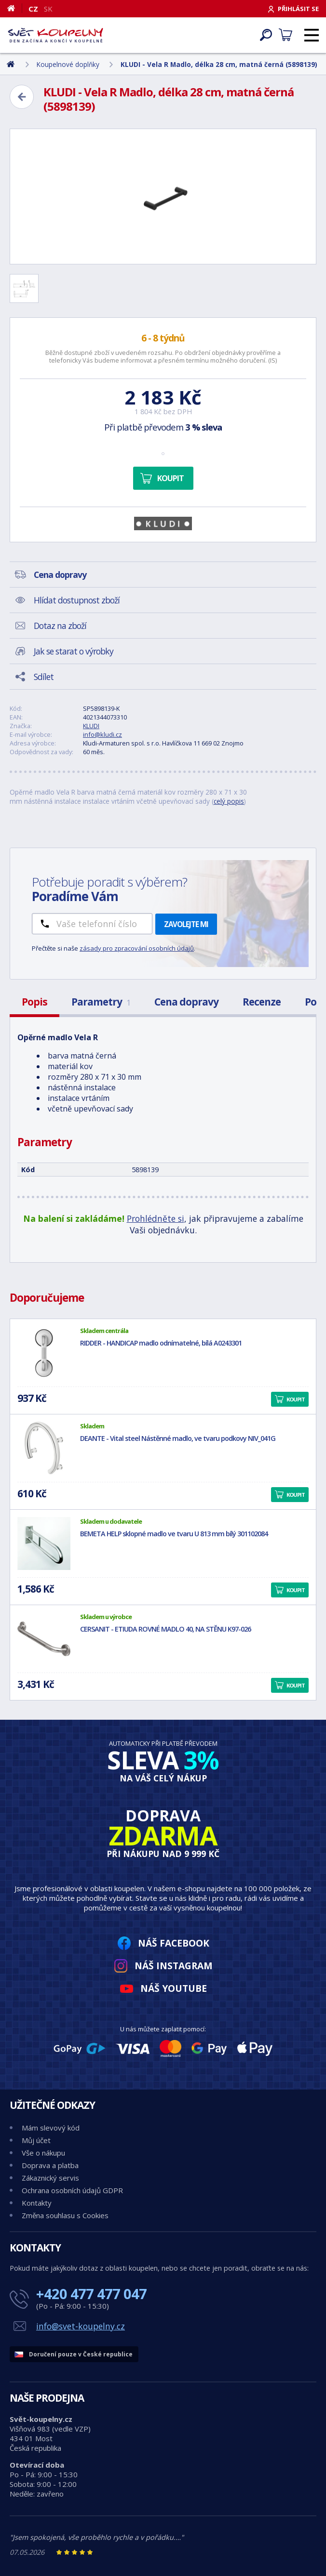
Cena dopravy (186, 1001)
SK (48, 8)
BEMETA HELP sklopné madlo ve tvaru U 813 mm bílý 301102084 (174, 1533)
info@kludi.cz (102, 734)
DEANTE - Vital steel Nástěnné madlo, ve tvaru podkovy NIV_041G (177, 1438)
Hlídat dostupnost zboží (77, 600)
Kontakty (37, 2203)
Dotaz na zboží (60, 625)
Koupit (170, 478)
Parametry (100, 1001)
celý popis (229, 801)
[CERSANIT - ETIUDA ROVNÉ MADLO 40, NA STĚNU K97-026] (43, 1638)
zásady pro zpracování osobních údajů (137, 948)
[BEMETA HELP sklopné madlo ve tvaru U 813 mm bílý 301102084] (43, 1543)
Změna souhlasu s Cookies (65, 2215)
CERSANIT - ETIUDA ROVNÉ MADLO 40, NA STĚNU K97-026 (165, 1629)
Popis (34, 1001)
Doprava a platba (50, 2165)
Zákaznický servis (50, 2178)
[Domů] (14, 8)
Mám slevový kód (51, 2127)
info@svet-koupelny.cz (80, 2326)
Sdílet (44, 676)
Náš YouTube (173, 1988)
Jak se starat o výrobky (73, 651)
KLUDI (91, 725)
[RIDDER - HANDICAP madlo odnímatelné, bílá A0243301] (43, 1352)
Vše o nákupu (43, 2153)
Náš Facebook (173, 1942)
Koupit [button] (295, 1399)
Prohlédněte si (155, 1218)
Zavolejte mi (186, 924)
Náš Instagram (174, 1965)
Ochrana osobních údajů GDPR (72, 2190)
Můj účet (36, 2140)
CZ (33, 8)
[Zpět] (22, 97)
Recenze (262, 1001)
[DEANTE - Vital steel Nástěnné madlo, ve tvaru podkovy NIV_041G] (43, 1448)
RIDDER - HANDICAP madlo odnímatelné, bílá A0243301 (161, 1342)
